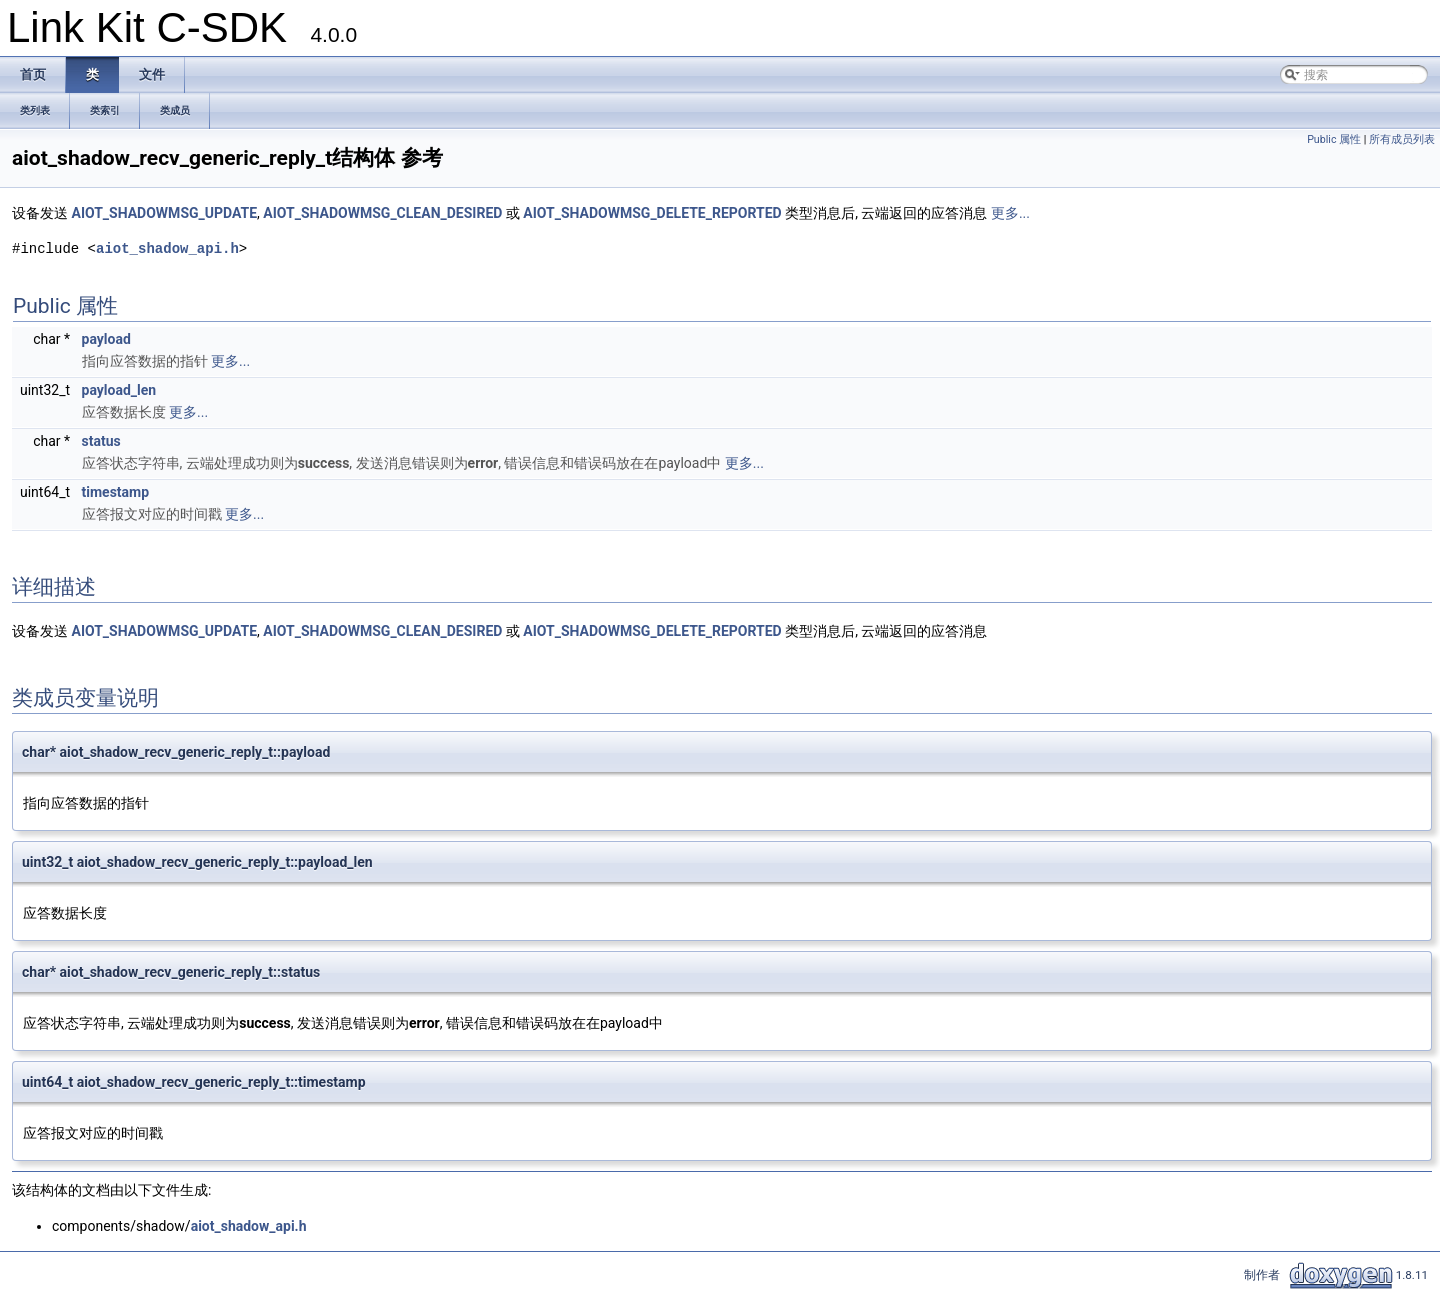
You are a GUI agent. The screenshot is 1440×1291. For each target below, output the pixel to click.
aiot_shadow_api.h (167, 248)
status (101, 441)
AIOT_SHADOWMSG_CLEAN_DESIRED (382, 213)
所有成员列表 (1402, 139)
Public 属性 (1334, 139)
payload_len (119, 390)
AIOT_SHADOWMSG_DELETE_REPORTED (652, 213)
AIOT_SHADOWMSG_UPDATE (164, 213)
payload (106, 339)
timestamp (116, 492)
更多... (1010, 213)
